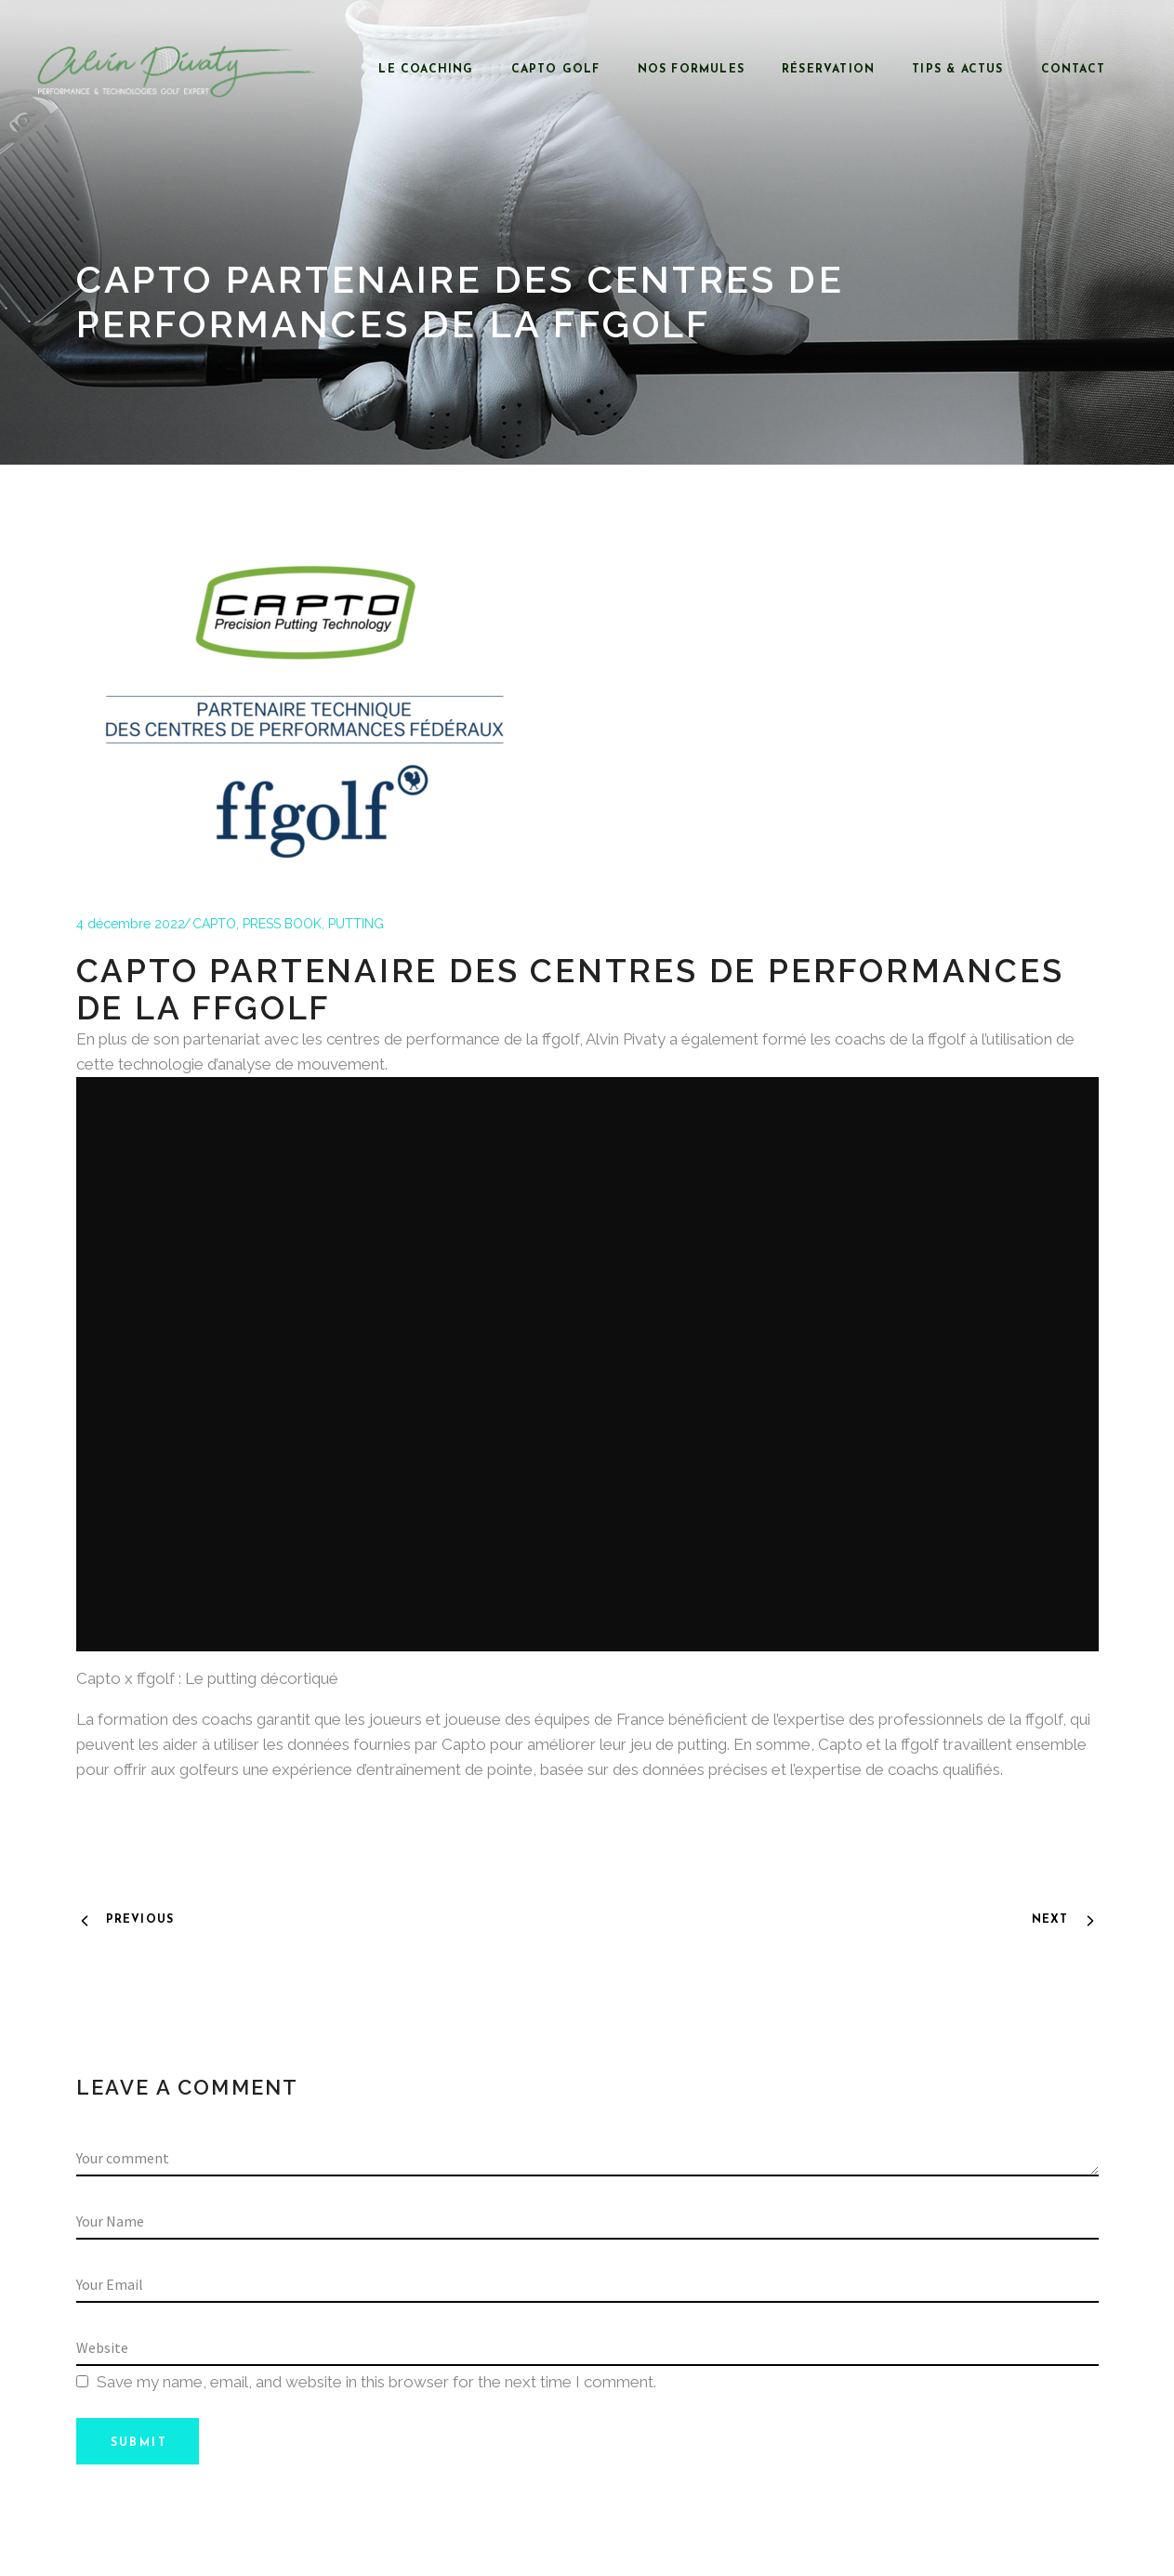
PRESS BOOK (282, 923)
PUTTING (356, 923)
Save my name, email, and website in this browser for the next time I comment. (376, 2381)
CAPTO (214, 923)
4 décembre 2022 (130, 923)
